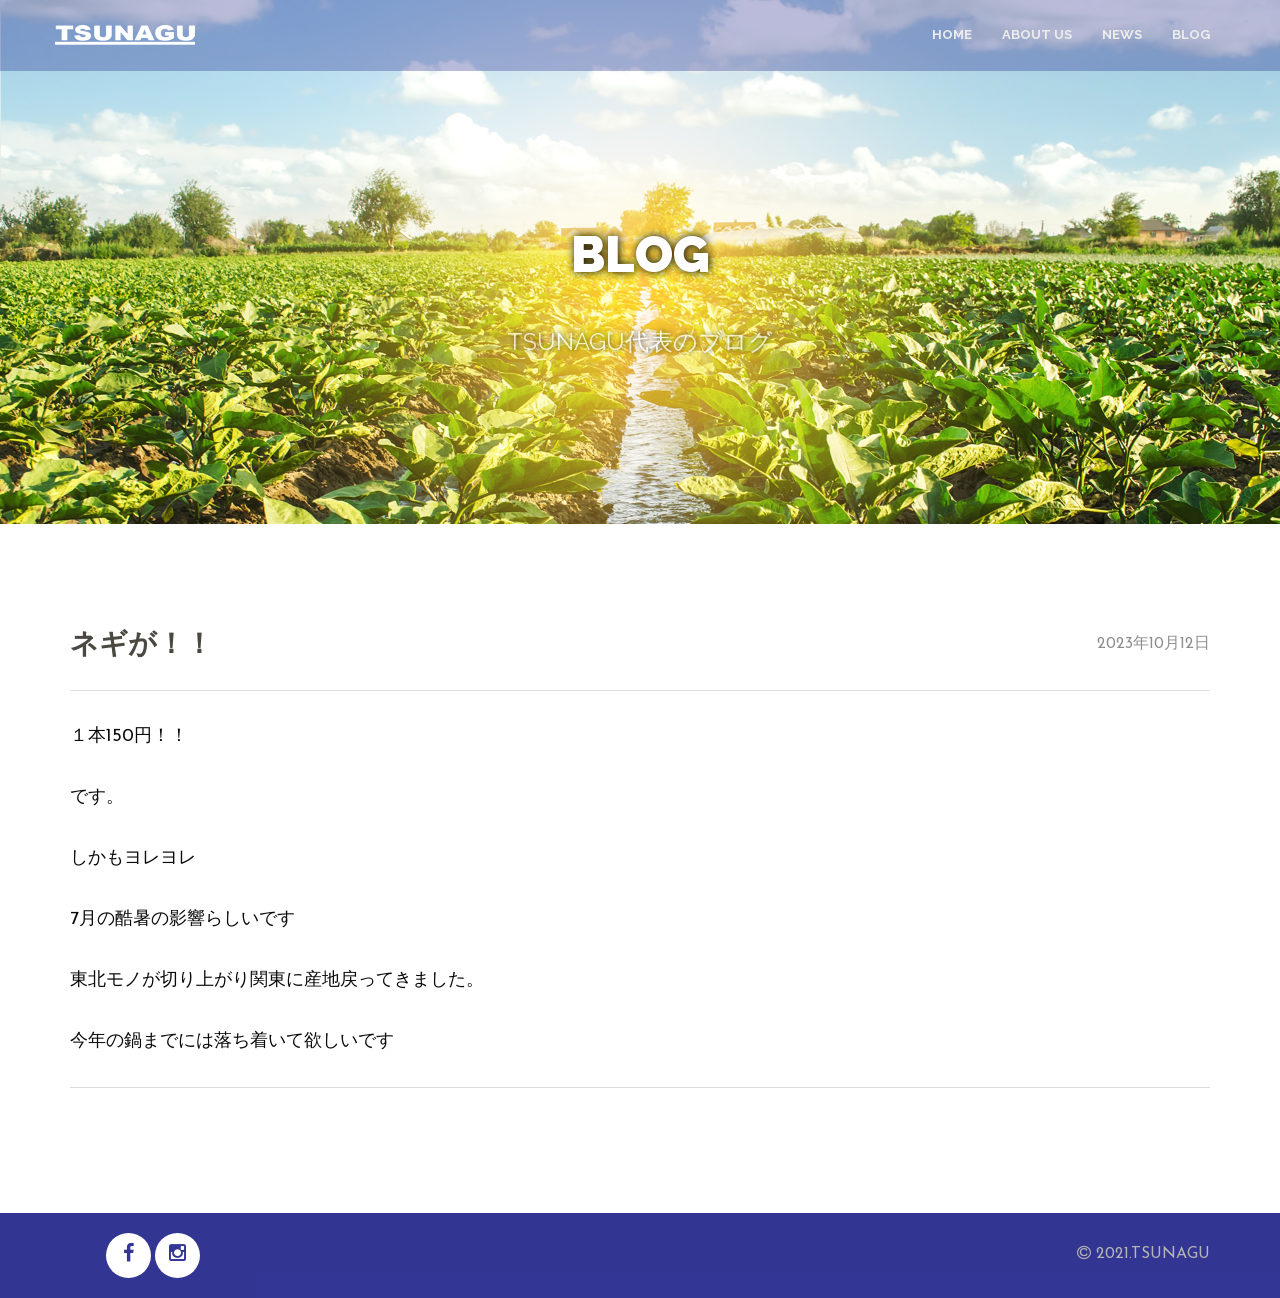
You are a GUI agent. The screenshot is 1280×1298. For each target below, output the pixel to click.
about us (1037, 34)
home (952, 34)
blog (1191, 34)
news (1122, 34)
